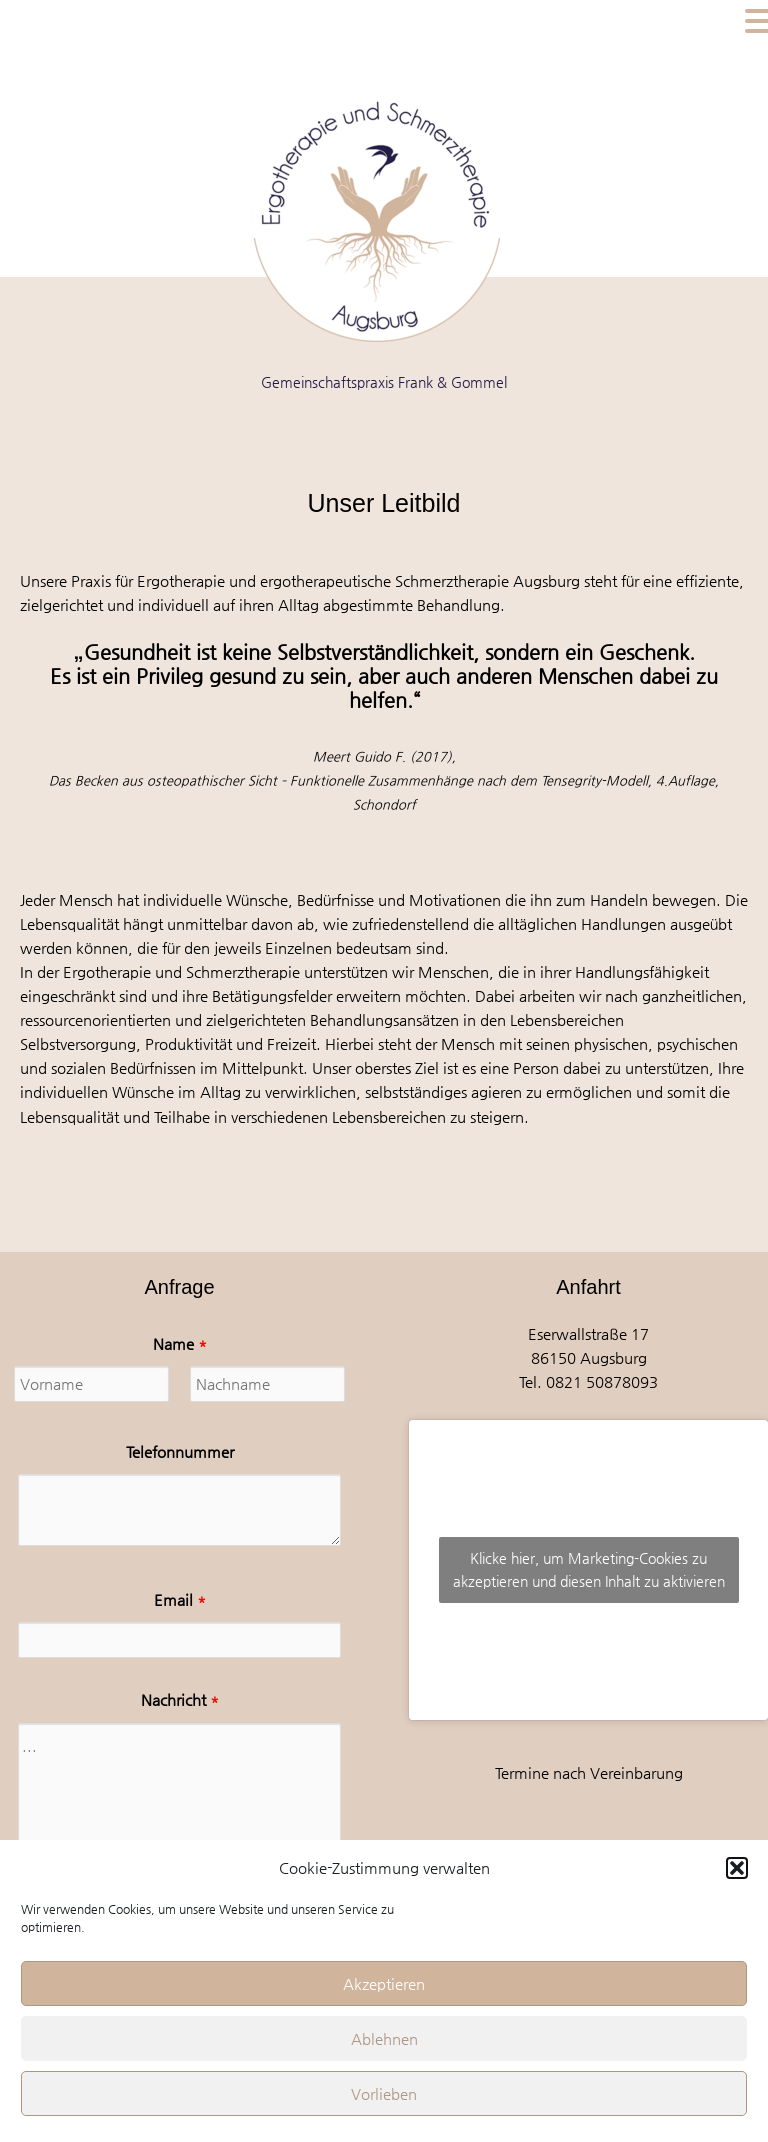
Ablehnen (384, 2038)
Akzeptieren (384, 1983)
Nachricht (180, 1700)
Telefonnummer (180, 1452)
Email (180, 1600)
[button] (737, 1868)
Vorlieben (384, 2093)
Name (180, 1344)
